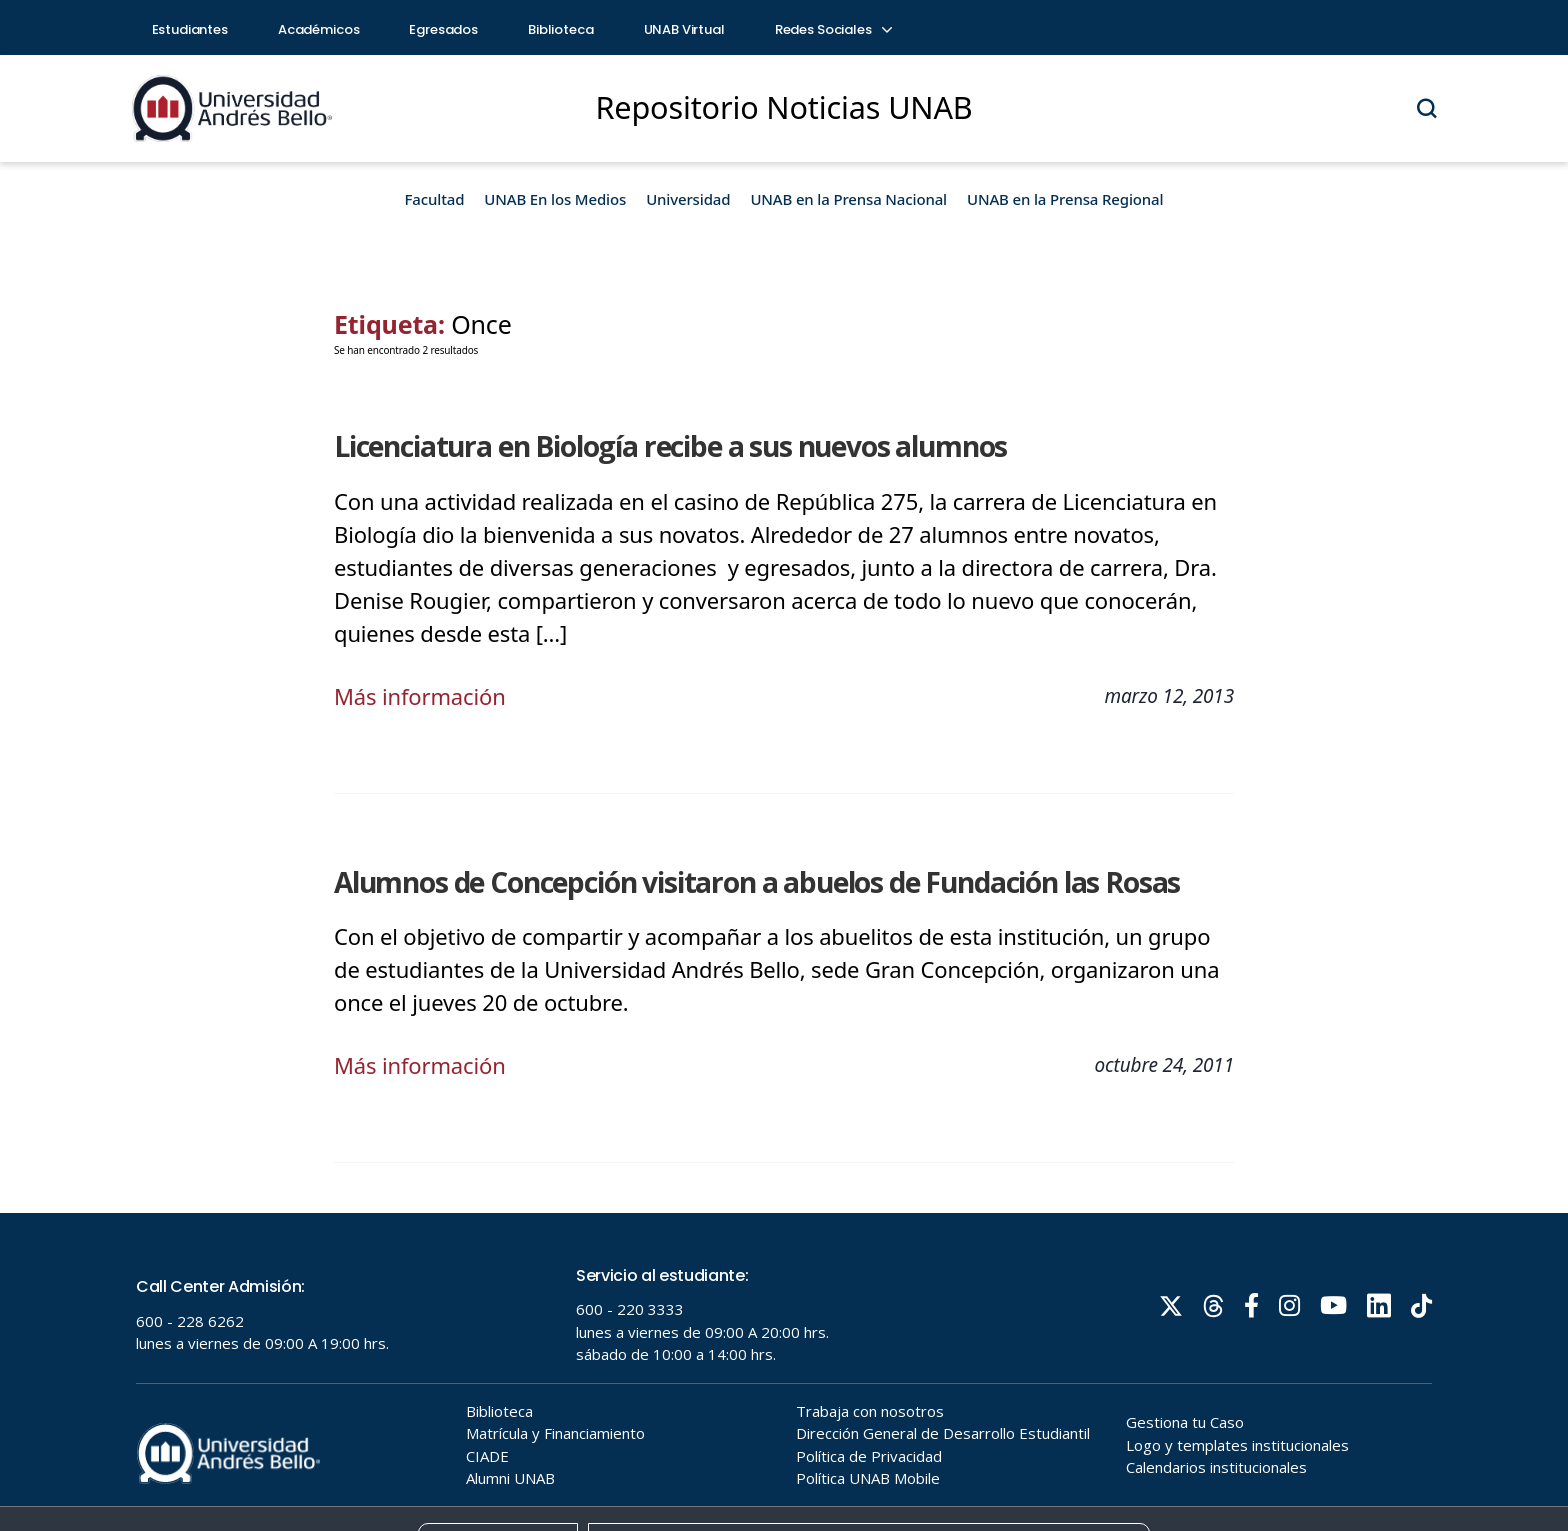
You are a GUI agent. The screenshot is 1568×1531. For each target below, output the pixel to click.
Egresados (443, 29)
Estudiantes (190, 29)
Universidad (688, 199)
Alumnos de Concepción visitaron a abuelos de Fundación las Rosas (757, 882)
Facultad (435, 199)
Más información (420, 696)
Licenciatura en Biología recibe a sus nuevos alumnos (670, 446)
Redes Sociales (833, 29)
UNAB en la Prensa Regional (1065, 199)
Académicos (319, 29)
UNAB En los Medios (555, 199)
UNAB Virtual (684, 29)
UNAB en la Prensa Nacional (848, 199)
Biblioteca (561, 29)
